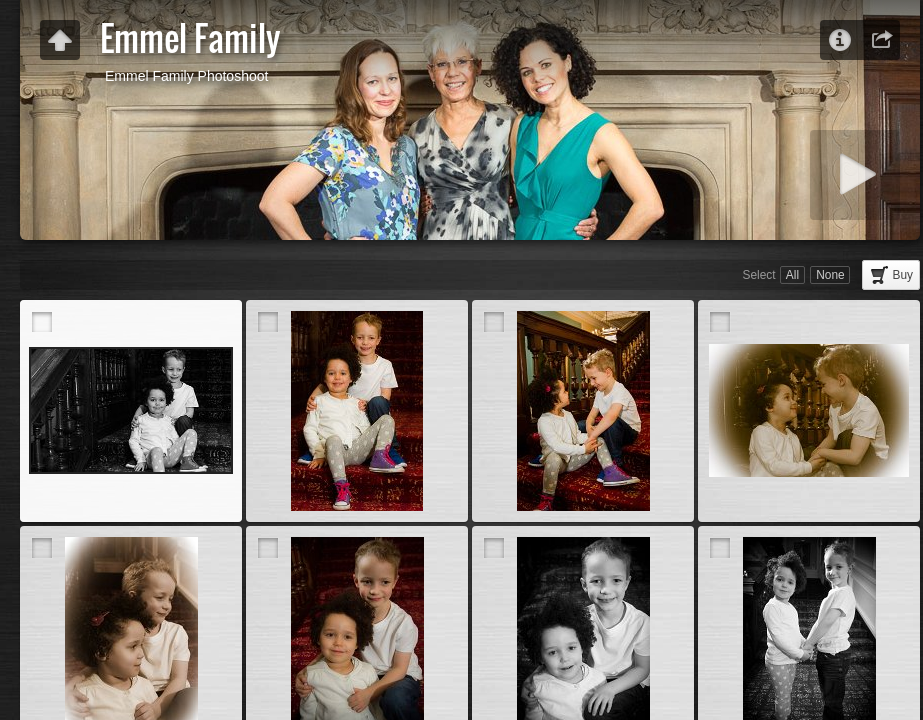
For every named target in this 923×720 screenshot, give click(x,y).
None (830, 275)
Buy (903, 275)
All (792, 275)
